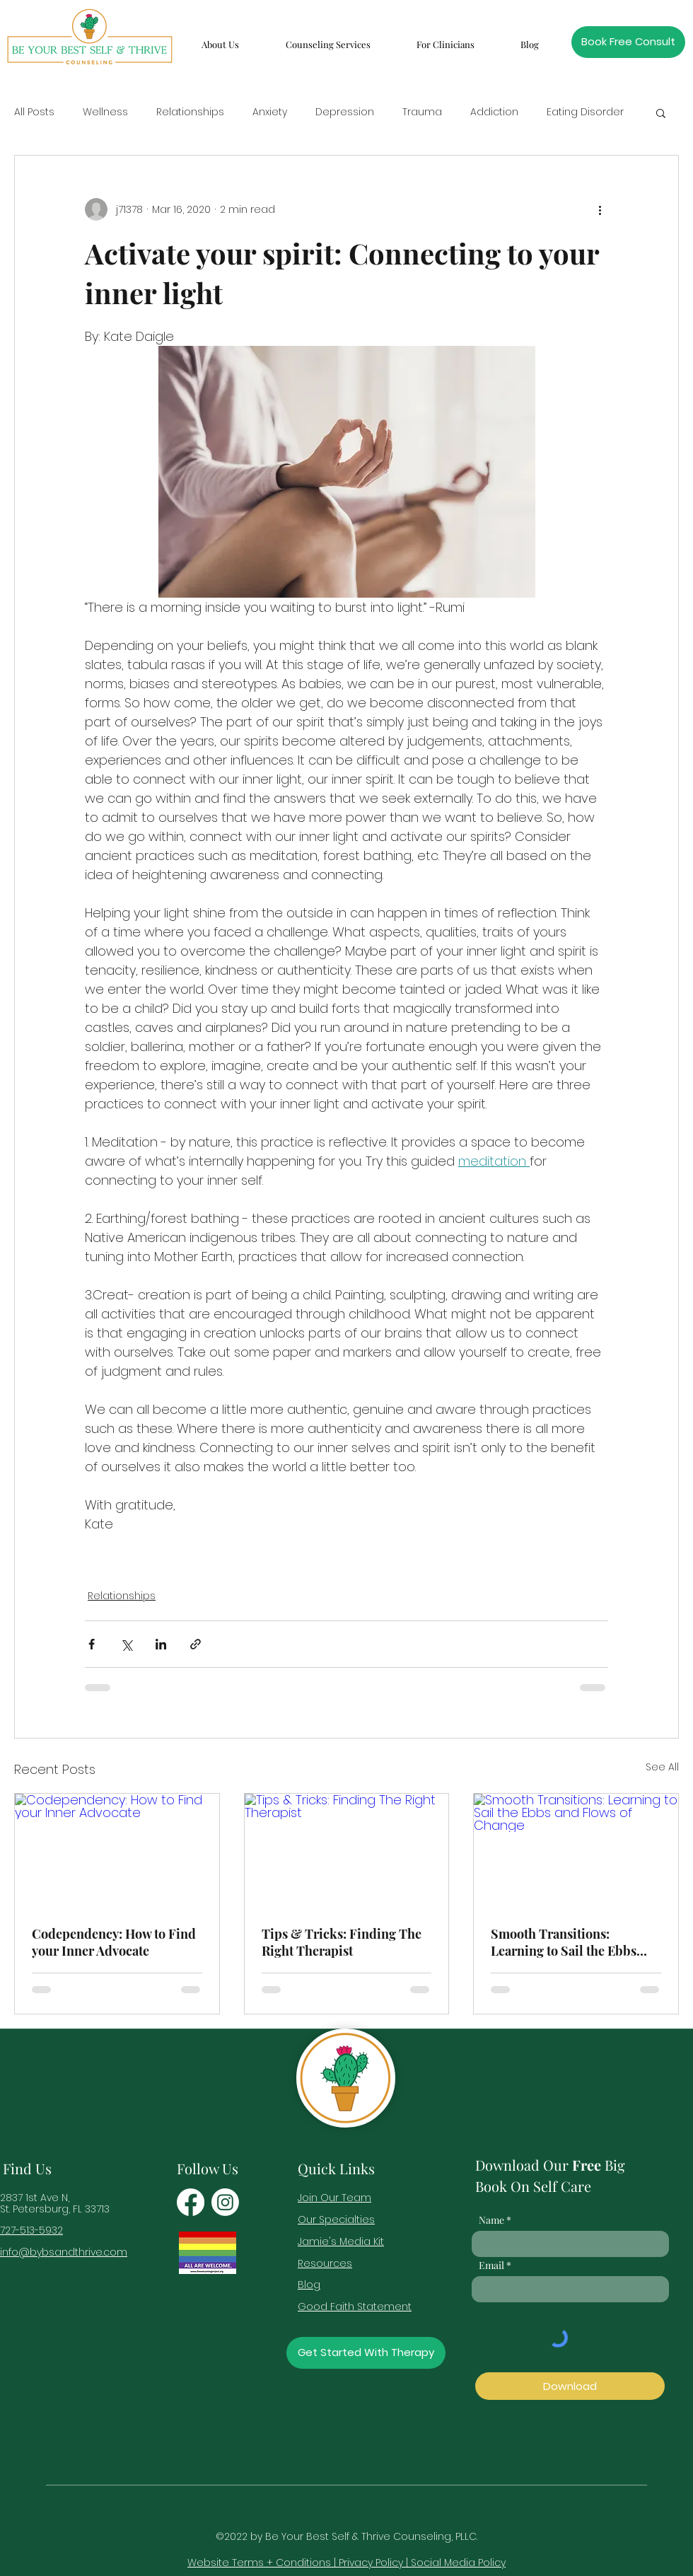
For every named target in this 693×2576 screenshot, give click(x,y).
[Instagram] (225, 2202)
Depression (344, 112)
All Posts (34, 112)
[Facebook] (190, 2202)
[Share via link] (195, 1644)
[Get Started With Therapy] (366, 2353)
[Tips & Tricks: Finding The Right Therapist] (347, 1851)
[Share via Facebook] (91, 1644)
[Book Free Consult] (628, 42)
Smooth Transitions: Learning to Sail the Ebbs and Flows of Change (563, 1942)
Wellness (105, 112)
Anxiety (269, 112)
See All (662, 1767)
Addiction (494, 112)
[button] (220, 38)
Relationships (190, 112)
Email (491, 2265)
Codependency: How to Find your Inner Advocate (114, 1942)
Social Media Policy (458, 2562)
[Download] (570, 2386)
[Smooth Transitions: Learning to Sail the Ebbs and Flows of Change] (576, 1851)
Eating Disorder (585, 112)
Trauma (422, 112)
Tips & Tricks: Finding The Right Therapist (341, 1942)
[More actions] (599, 209)
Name (491, 2220)
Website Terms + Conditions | (263, 2562)
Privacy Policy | (375, 2562)
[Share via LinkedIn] (161, 1644)
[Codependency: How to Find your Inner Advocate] (117, 1851)
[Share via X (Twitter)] (126, 1644)
